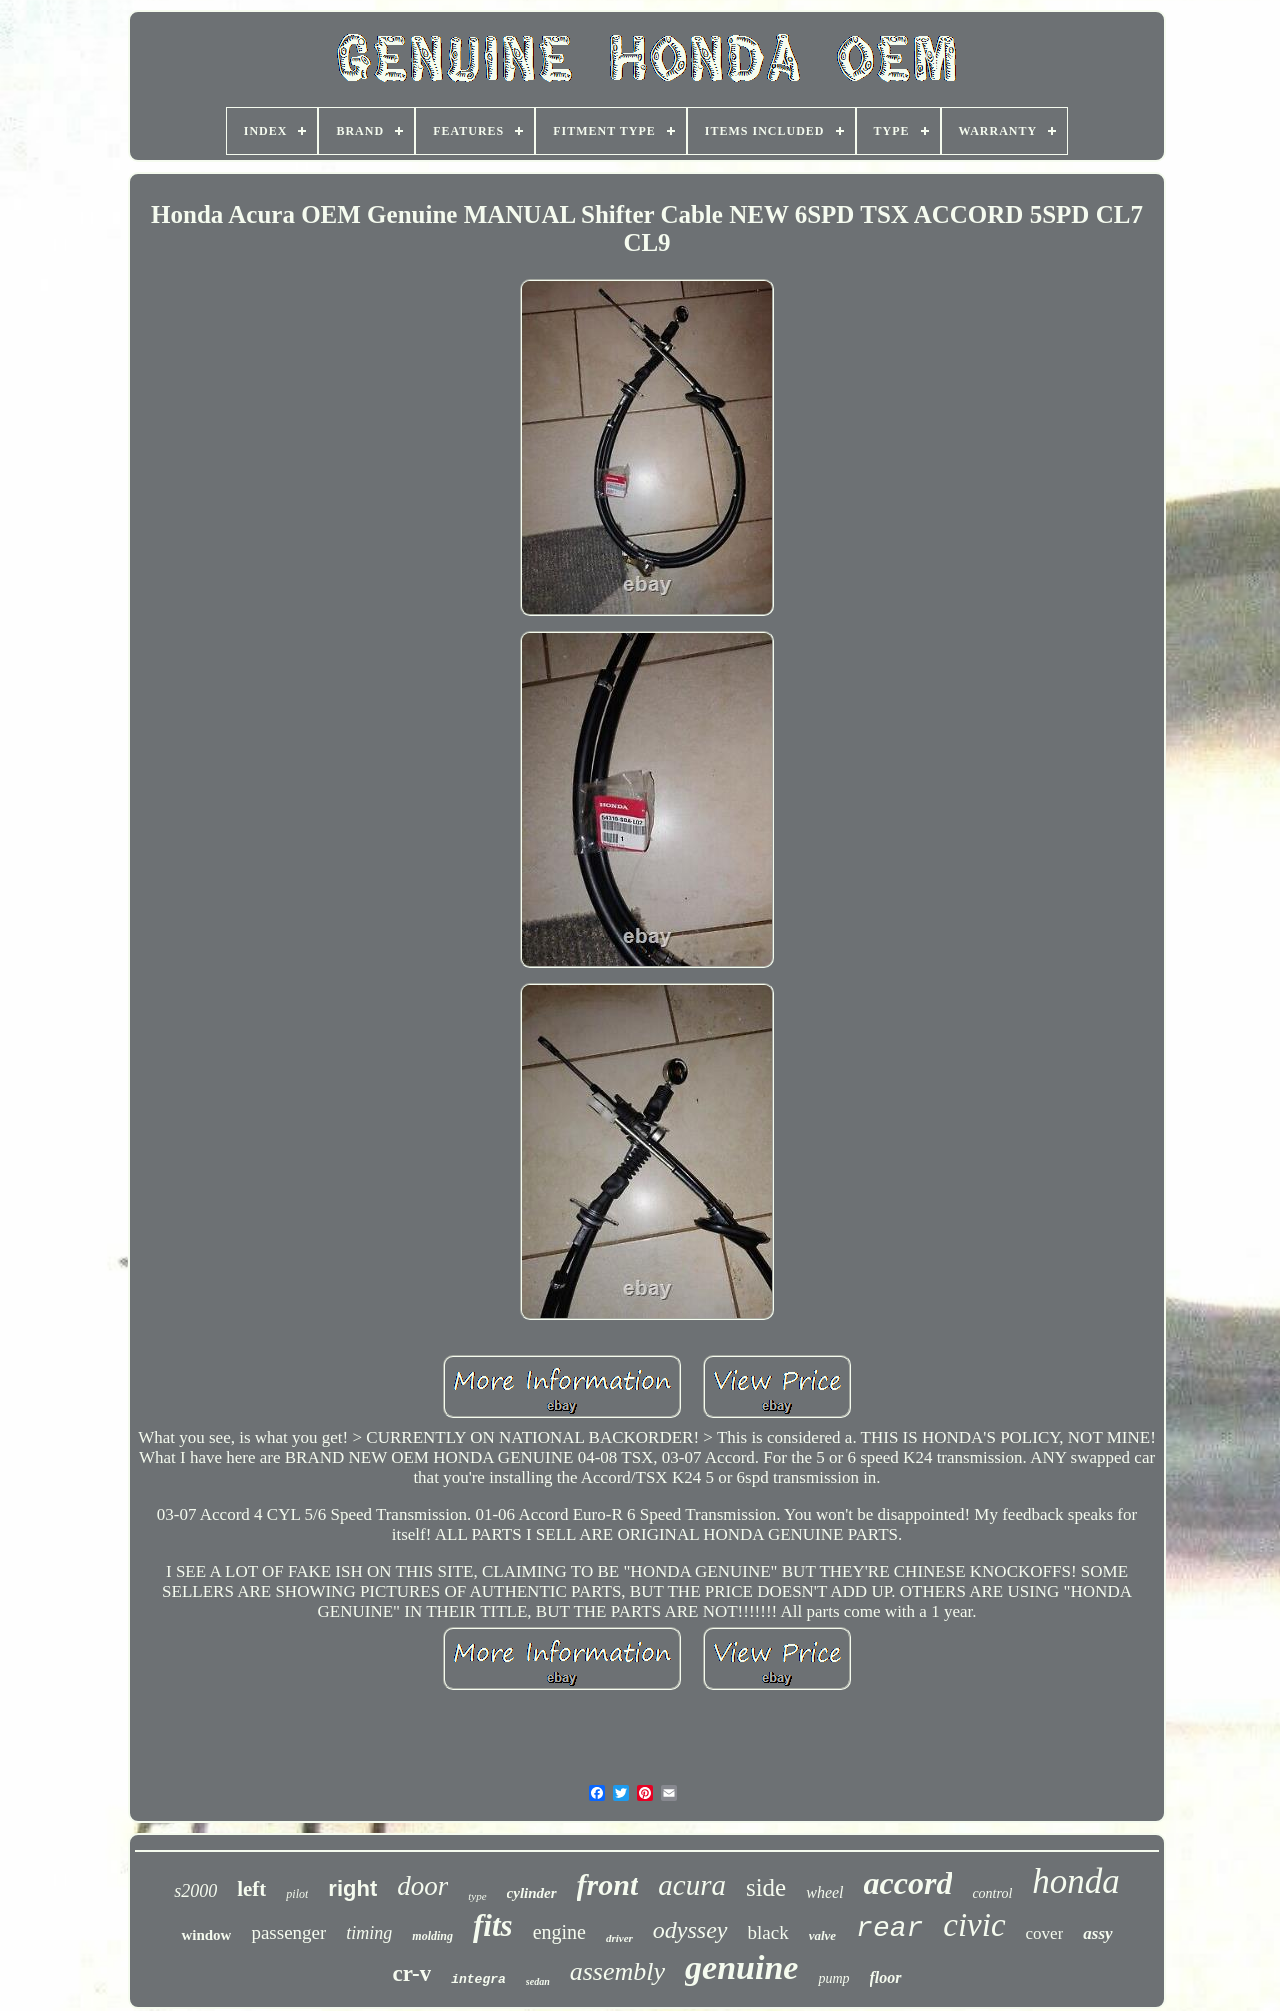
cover (1045, 1933)
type (477, 1896)
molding (432, 1936)
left (251, 1889)
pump (833, 1978)
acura (692, 1885)
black (768, 1932)
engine (559, 1932)
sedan (538, 1981)
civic (974, 1925)
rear (889, 1928)
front (608, 1884)
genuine (741, 1967)
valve (822, 1935)
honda (1076, 1881)
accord (908, 1883)
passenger (288, 1932)
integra (478, 1979)
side (766, 1887)
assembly (617, 1971)
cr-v (411, 1973)
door (422, 1886)
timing (369, 1933)
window (206, 1935)
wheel (824, 1892)
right (352, 1888)
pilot (297, 1894)
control (992, 1893)
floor (886, 1977)
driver (619, 1938)
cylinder (532, 1893)
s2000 (195, 1891)
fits (493, 1925)
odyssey (690, 1930)
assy (1097, 1933)
